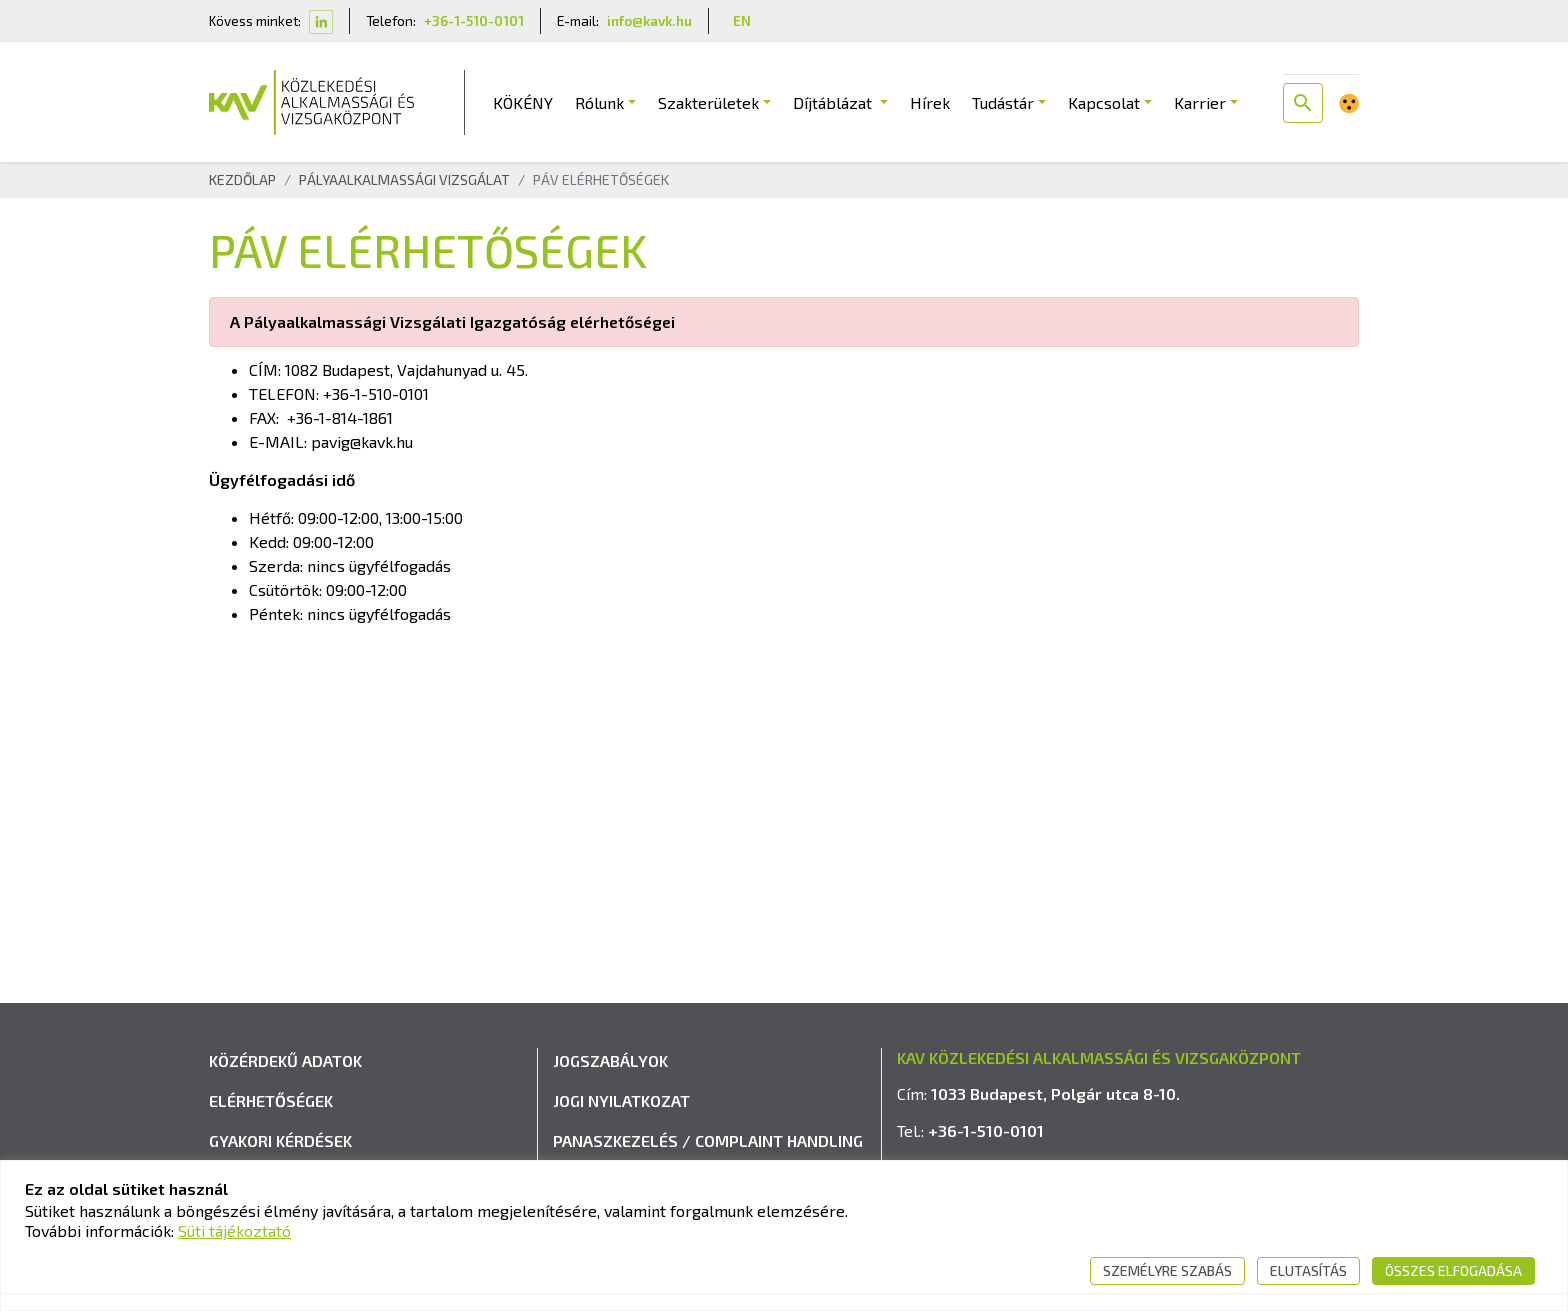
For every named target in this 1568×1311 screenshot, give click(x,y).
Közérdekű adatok (285, 1060)
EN (742, 20)
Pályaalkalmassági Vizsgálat (404, 179)
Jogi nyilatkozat (621, 1100)
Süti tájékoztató (234, 1230)
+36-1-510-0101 (474, 20)
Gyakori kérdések (280, 1140)
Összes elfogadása (1453, 1270)
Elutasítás (1308, 1270)
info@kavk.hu (649, 20)
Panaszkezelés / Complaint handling (708, 1140)
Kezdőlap (242, 179)
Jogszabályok (610, 1060)
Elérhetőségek (271, 1100)
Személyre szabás (1167, 1270)
